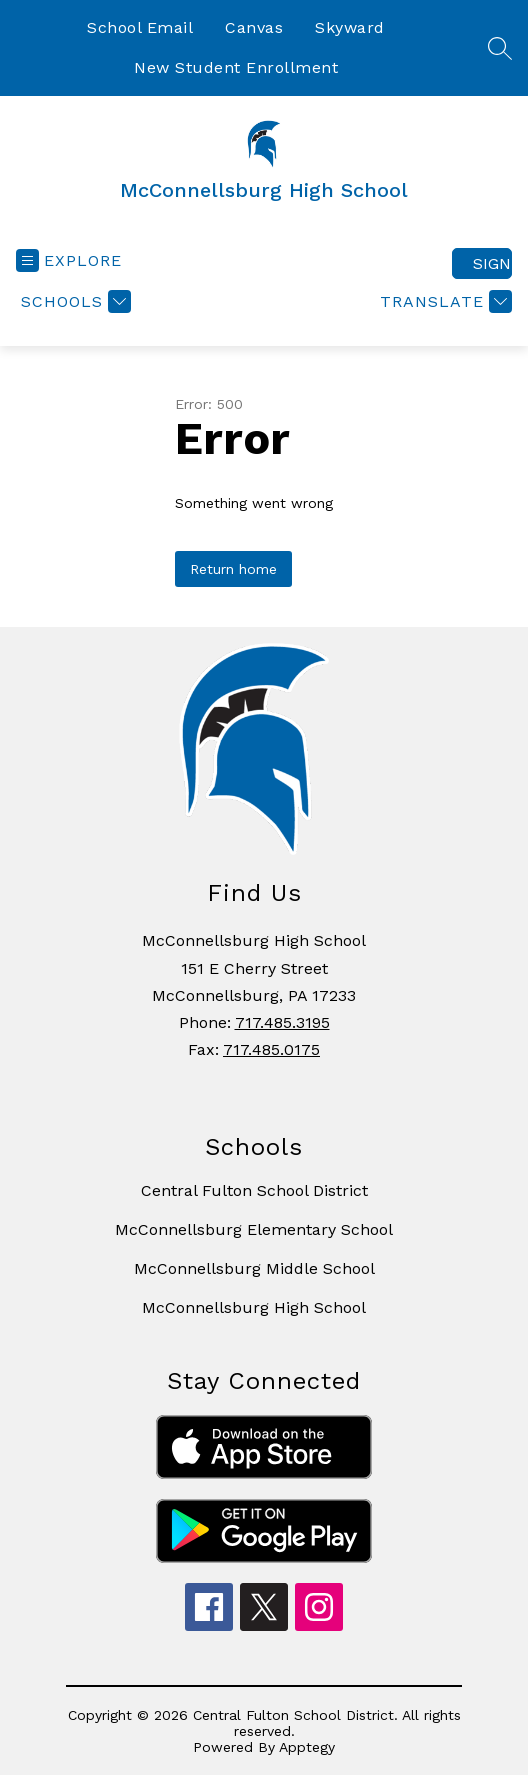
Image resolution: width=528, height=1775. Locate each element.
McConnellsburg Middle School (254, 1268)
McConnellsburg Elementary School (254, 1229)
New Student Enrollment (236, 67)
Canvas (254, 27)
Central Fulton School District (254, 1190)
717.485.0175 (271, 1049)
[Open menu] (69, 260)
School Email (140, 27)
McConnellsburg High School (254, 1307)
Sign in (492, 263)
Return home (233, 569)
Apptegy (307, 1747)
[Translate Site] (443, 301)
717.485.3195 (282, 1022)
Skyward (350, 27)
